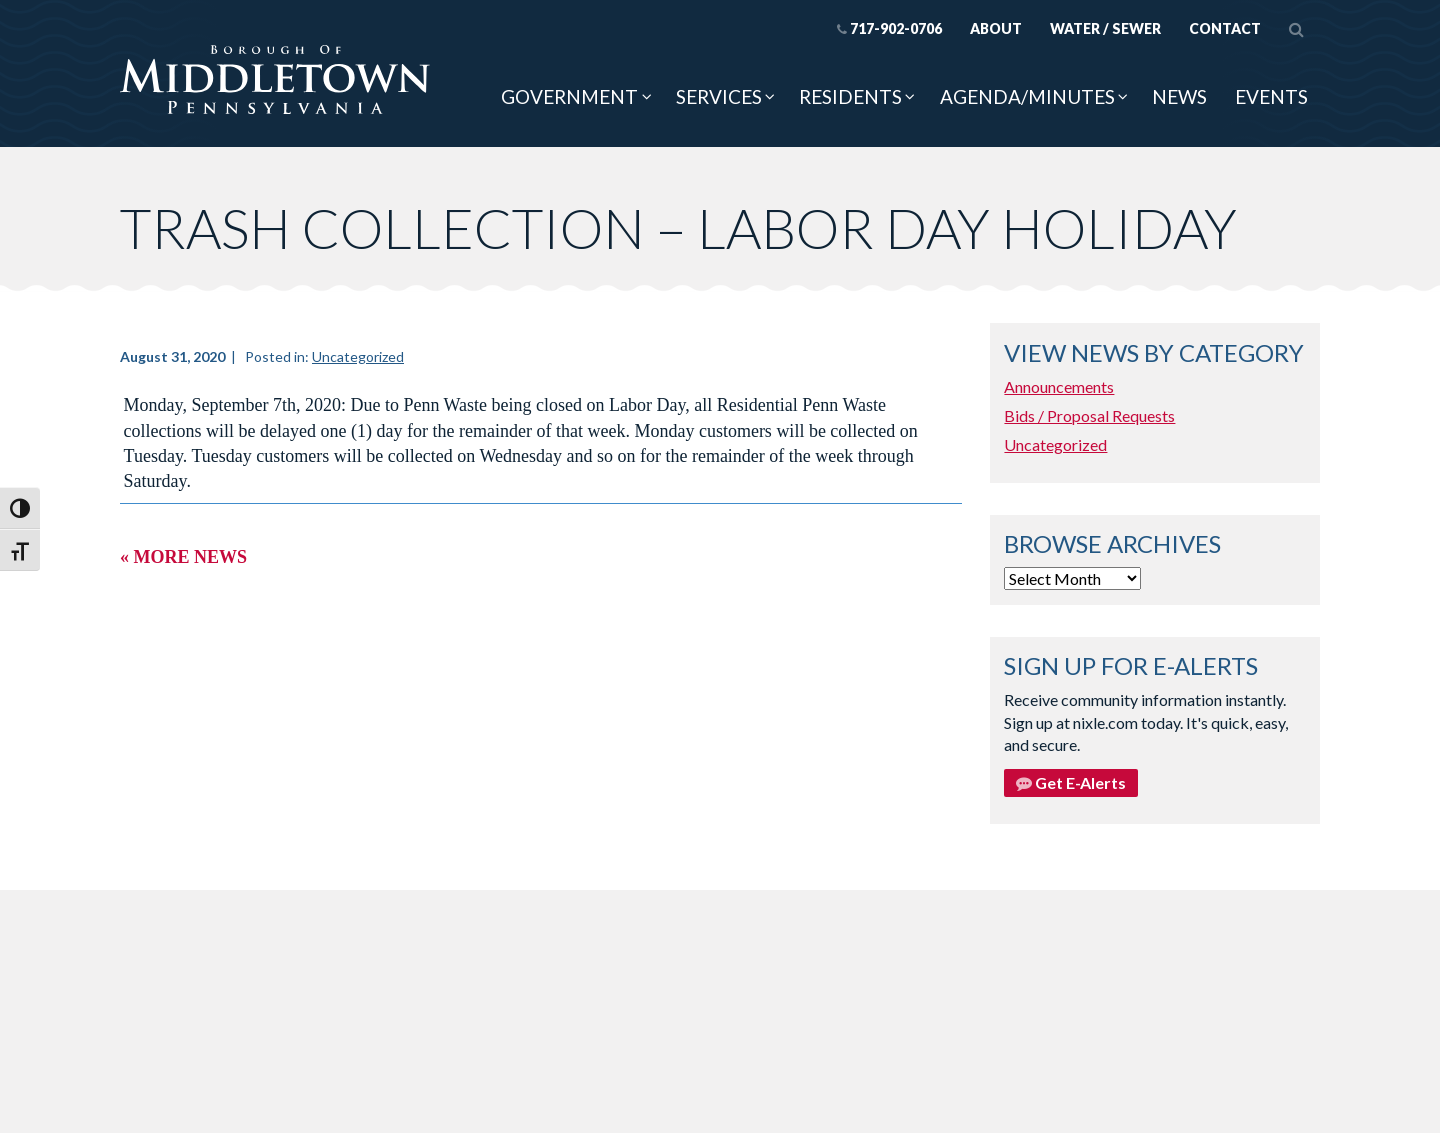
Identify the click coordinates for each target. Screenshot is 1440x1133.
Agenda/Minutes (1027, 96)
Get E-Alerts (1071, 782)
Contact (1225, 28)
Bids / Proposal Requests (1089, 415)
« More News (183, 557)
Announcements (1059, 386)
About (996, 28)
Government (569, 96)
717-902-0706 (889, 28)
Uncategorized (358, 356)
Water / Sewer (1105, 28)
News (1179, 96)
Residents (850, 96)
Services (719, 96)
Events (1271, 96)
